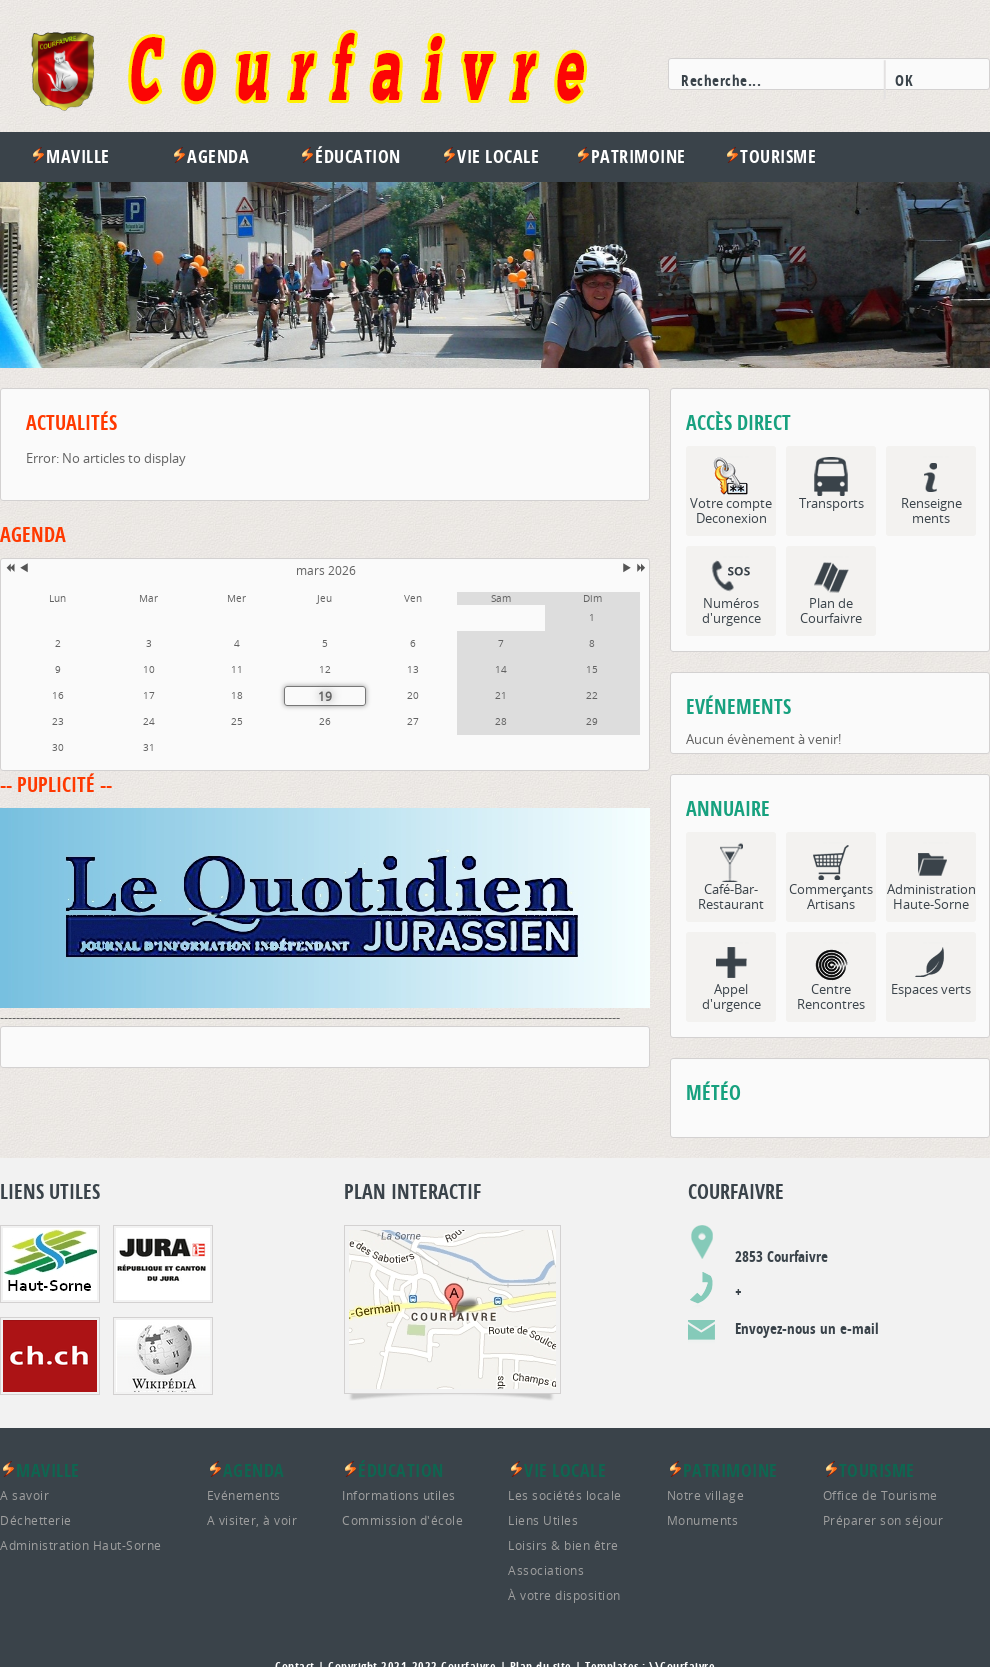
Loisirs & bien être (563, 1545)
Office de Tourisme (880, 1495)
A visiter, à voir (252, 1520)
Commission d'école (402, 1520)
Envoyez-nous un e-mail (807, 1328)
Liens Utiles (543, 1520)
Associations (546, 1570)
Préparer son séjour (883, 1520)
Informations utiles (399, 1495)
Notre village (706, 1495)
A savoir (24, 1495)
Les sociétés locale (565, 1495)
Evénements (244, 1495)
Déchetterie (36, 1520)
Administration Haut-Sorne (81, 1545)
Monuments (703, 1520)
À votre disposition (564, 1595)
